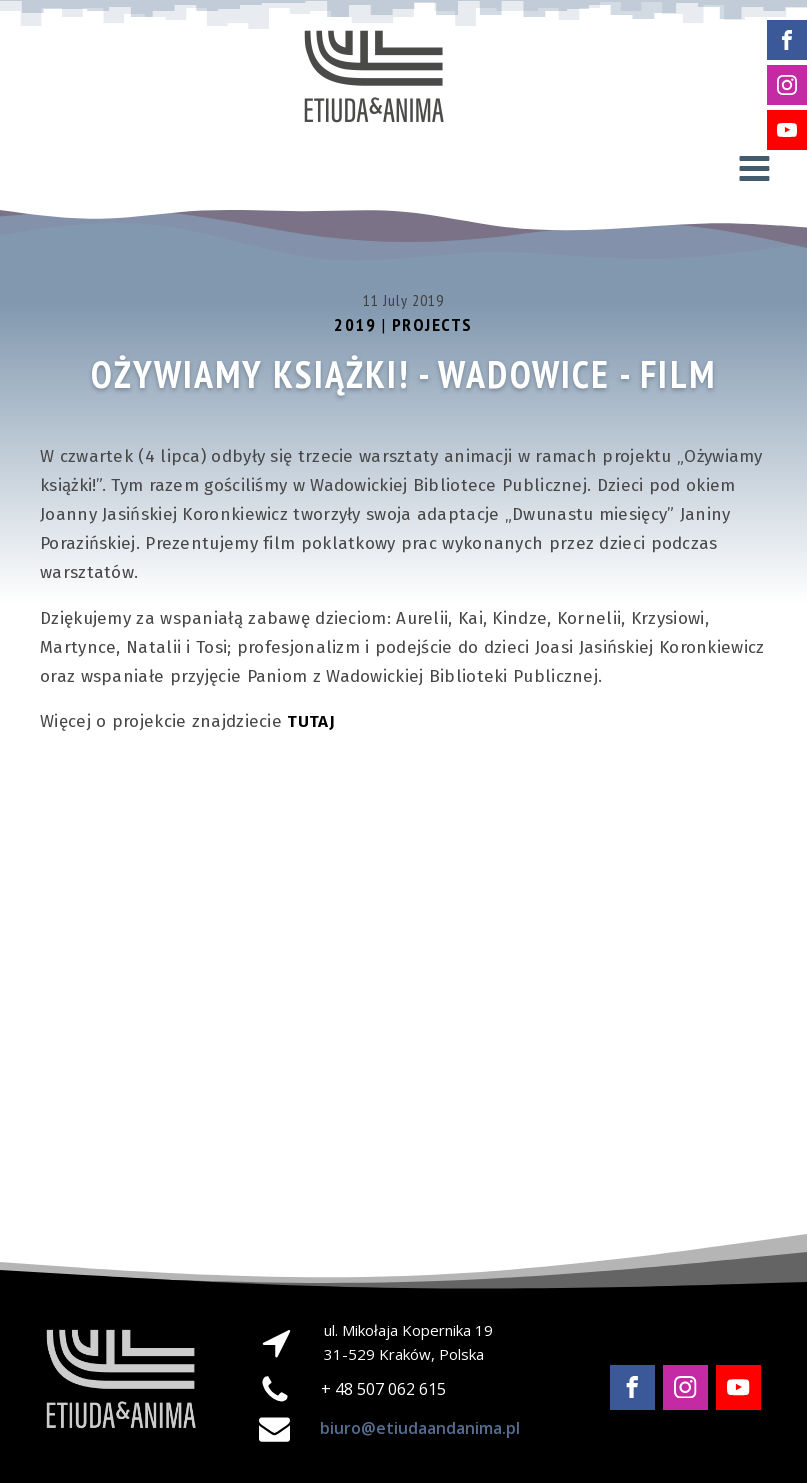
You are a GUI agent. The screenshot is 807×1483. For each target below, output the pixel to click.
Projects (432, 325)
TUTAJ (311, 722)
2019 (355, 325)
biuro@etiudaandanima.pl (420, 1428)
